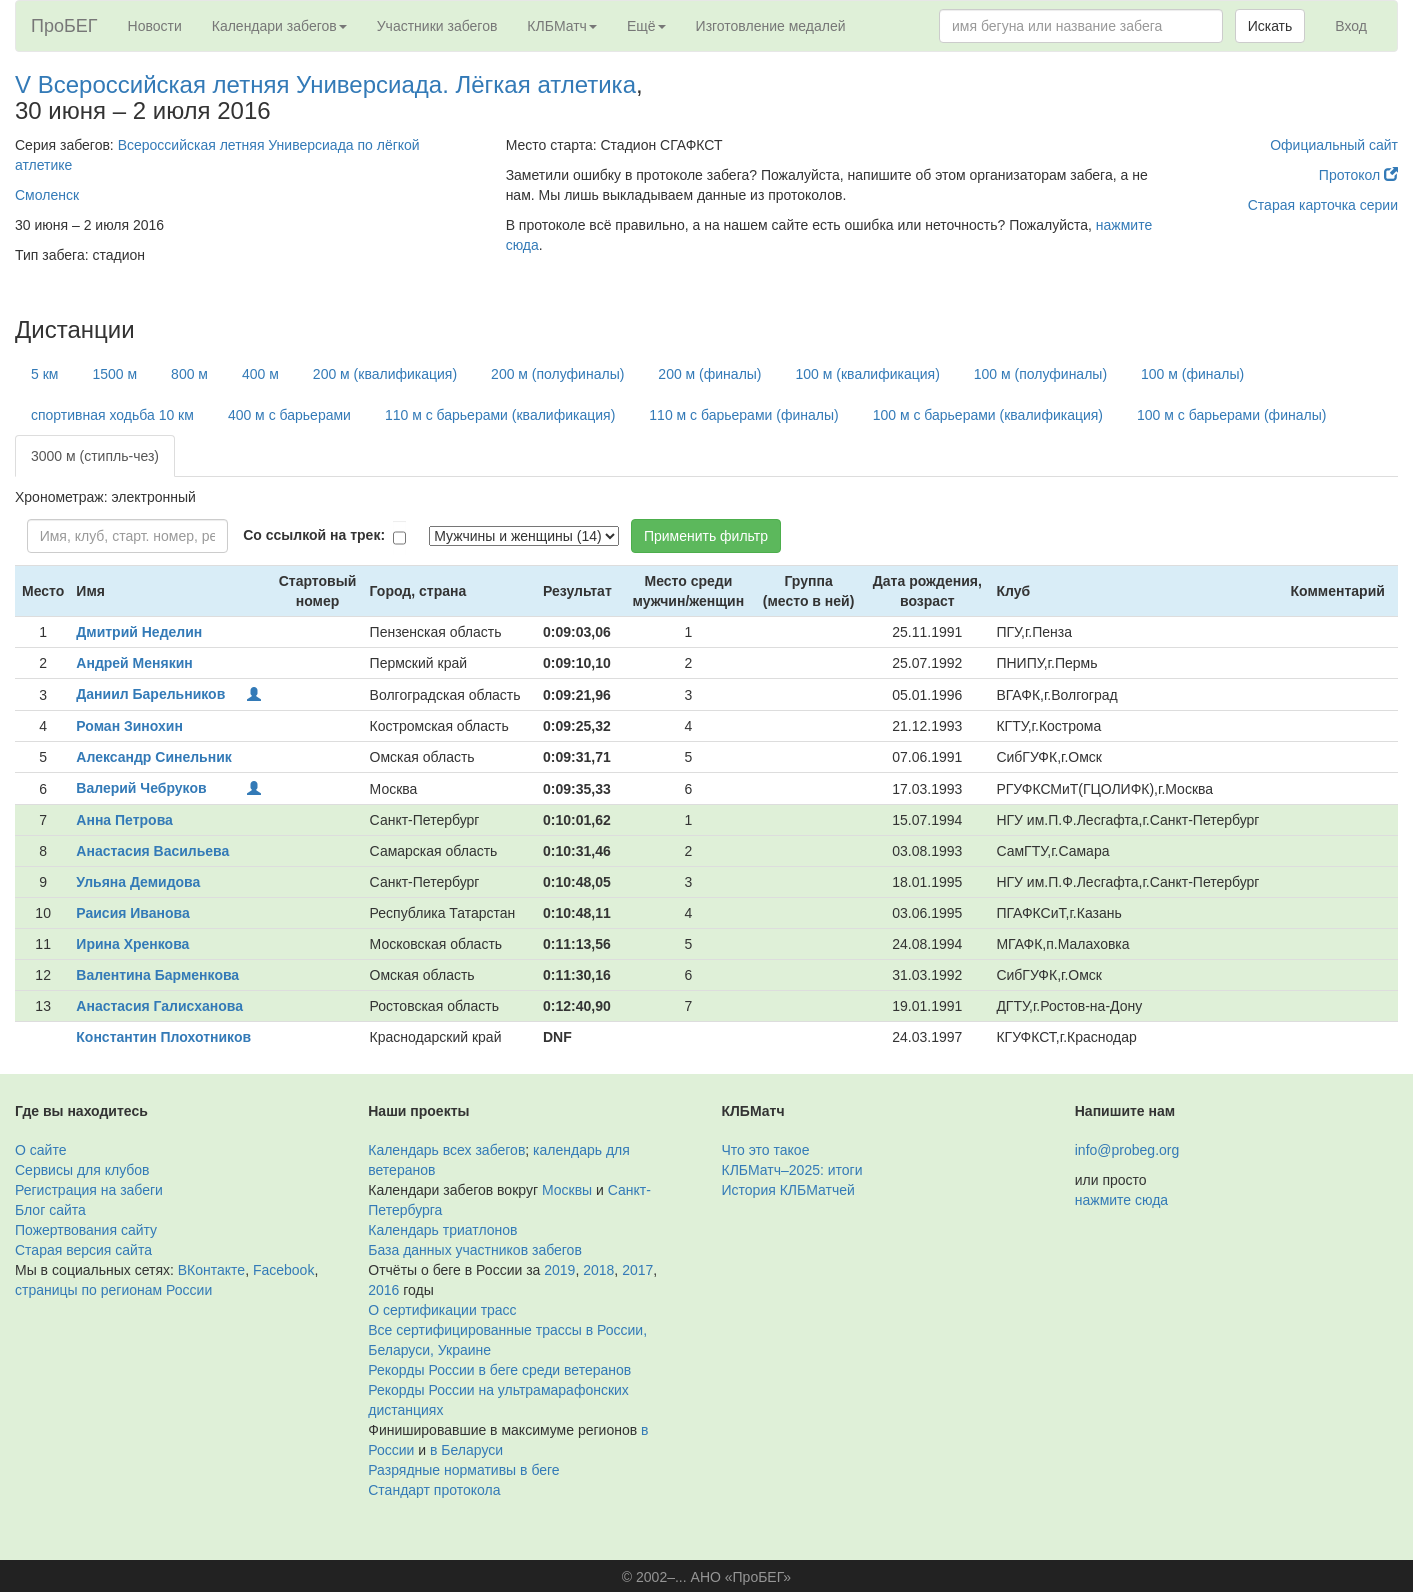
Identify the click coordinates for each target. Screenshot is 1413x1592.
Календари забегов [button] (279, 26)
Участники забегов (437, 26)
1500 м (114, 374)
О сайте (40, 1150)
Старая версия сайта (83, 1250)
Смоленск (47, 195)
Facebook (283, 1270)
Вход (1351, 26)
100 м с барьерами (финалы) (1231, 415)
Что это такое (766, 1150)
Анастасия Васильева (152, 851)
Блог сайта (50, 1210)
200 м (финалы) (709, 374)
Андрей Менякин (134, 663)
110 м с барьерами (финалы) (743, 415)
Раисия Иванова (132, 913)
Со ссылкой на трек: (314, 535)
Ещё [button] (646, 26)
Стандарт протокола (434, 1490)
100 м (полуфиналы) (1040, 374)
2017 (637, 1270)
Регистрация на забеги (89, 1190)
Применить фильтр (706, 536)
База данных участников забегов (475, 1250)
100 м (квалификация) (868, 374)
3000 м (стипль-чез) (95, 456)
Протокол (1358, 175)
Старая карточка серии (1323, 205)
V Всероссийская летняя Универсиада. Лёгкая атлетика (325, 84)
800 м (189, 374)
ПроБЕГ (64, 26)
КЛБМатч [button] (562, 26)
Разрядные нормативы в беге (463, 1470)
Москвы (567, 1190)
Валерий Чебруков (141, 788)
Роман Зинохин (129, 726)
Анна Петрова (124, 820)
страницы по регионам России (113, 1290)
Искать (1270, 26)
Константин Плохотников (163, 1037)
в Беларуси (466, 1450)
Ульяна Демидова (138, 882)
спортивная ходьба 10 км (112, 415)
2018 (598, 1270)
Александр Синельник (153, 757)
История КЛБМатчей (788, 1190)
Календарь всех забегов (446, 1150)
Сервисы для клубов (82, 1170)
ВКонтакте (211, 1270)
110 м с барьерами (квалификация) (500, 415)
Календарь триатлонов (442, 1230)
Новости (155, 26)
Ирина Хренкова (132, 944)
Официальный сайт (1334, 145)
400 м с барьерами (289, 415)
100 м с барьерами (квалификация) (988, 415)
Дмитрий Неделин (139, 632)
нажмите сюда (1121, 1200)
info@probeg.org (1127, 1150)
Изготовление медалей (771, 26)
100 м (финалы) (1192, 374)
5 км (44, 374)
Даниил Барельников (150, 694)
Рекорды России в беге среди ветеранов (499, 1370)
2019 (559, 1270)
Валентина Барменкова (157, 975)
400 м (260, 374)
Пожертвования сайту (86, 1230)
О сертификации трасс (442, 1310)
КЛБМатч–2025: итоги (792, 1170)
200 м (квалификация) (385, 374)
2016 (383, 1290)
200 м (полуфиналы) (557, 374)
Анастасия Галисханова (159, 1006)
